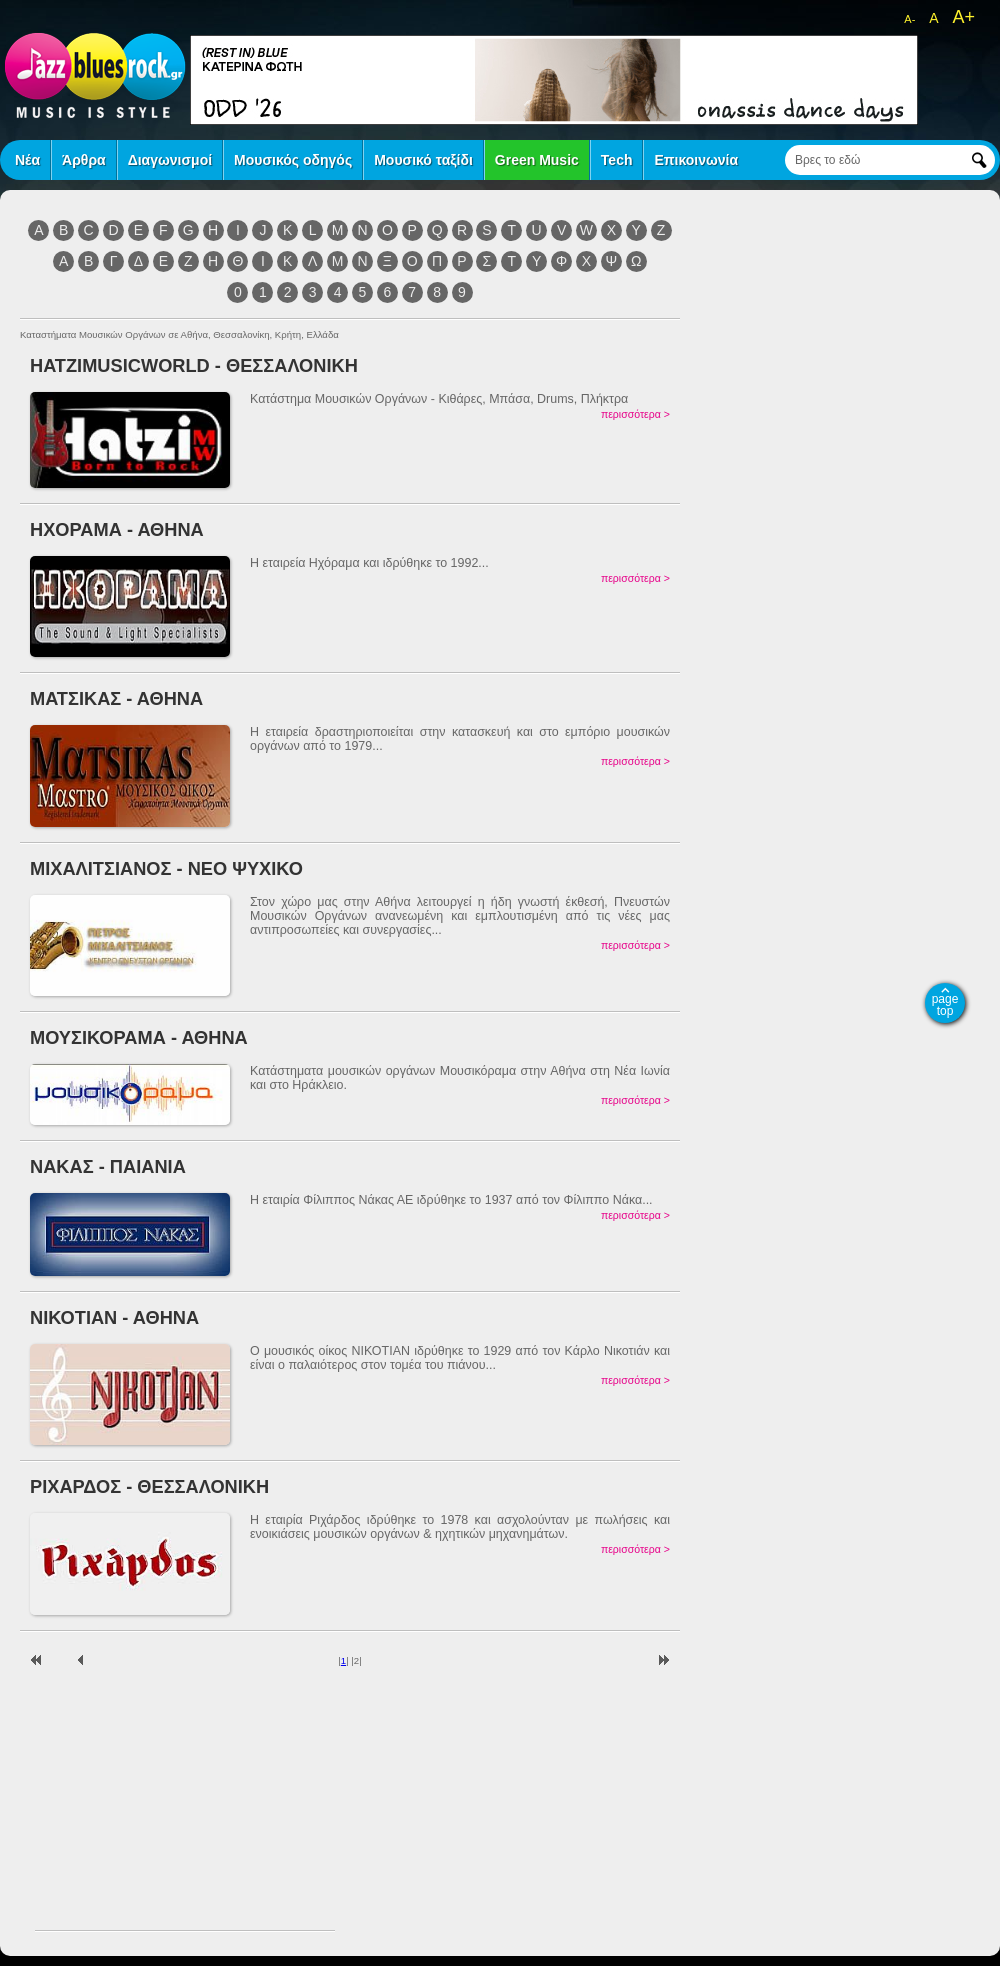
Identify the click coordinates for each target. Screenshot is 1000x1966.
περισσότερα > (635, 414)
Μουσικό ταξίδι (423, 160)
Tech (617, 160)
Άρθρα (84, 160)
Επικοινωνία (696, 160)
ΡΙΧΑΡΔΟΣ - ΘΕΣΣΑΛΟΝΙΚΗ (149, 1486)
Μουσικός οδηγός (293, 160)
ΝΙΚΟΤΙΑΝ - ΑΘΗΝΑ (114, 1317)
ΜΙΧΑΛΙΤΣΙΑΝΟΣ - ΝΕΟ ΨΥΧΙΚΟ (166, 868)
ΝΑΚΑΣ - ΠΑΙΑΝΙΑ (108, 1166)
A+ (963, 17)
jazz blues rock (95, 75)
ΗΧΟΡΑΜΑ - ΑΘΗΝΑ (117, 529)
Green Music (537, 160)
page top (945, 1005)
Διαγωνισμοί (170, 160)
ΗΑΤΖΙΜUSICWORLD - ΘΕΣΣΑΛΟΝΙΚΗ (194, 365)
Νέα (27, 160)
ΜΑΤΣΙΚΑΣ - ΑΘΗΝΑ (116, 698)
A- (909, 19)
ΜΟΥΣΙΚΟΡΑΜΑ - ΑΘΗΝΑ (139, 1037)
